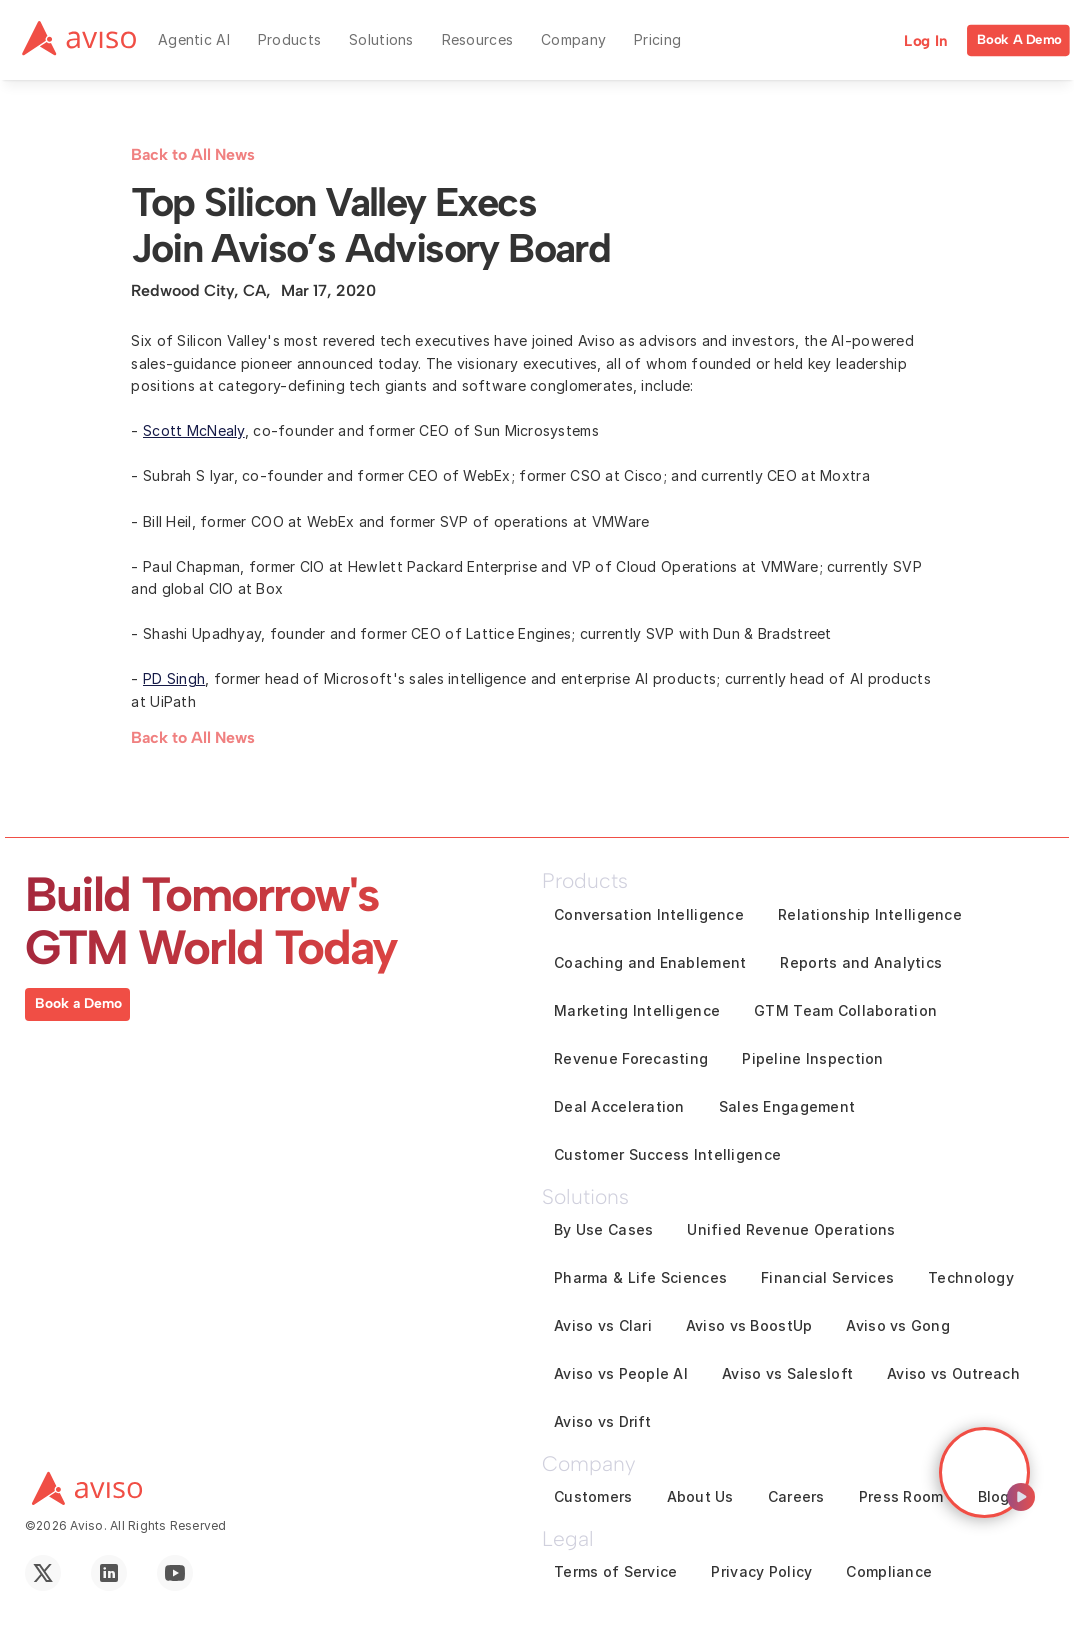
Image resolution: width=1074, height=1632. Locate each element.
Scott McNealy (194, 430)
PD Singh (174, 678)
